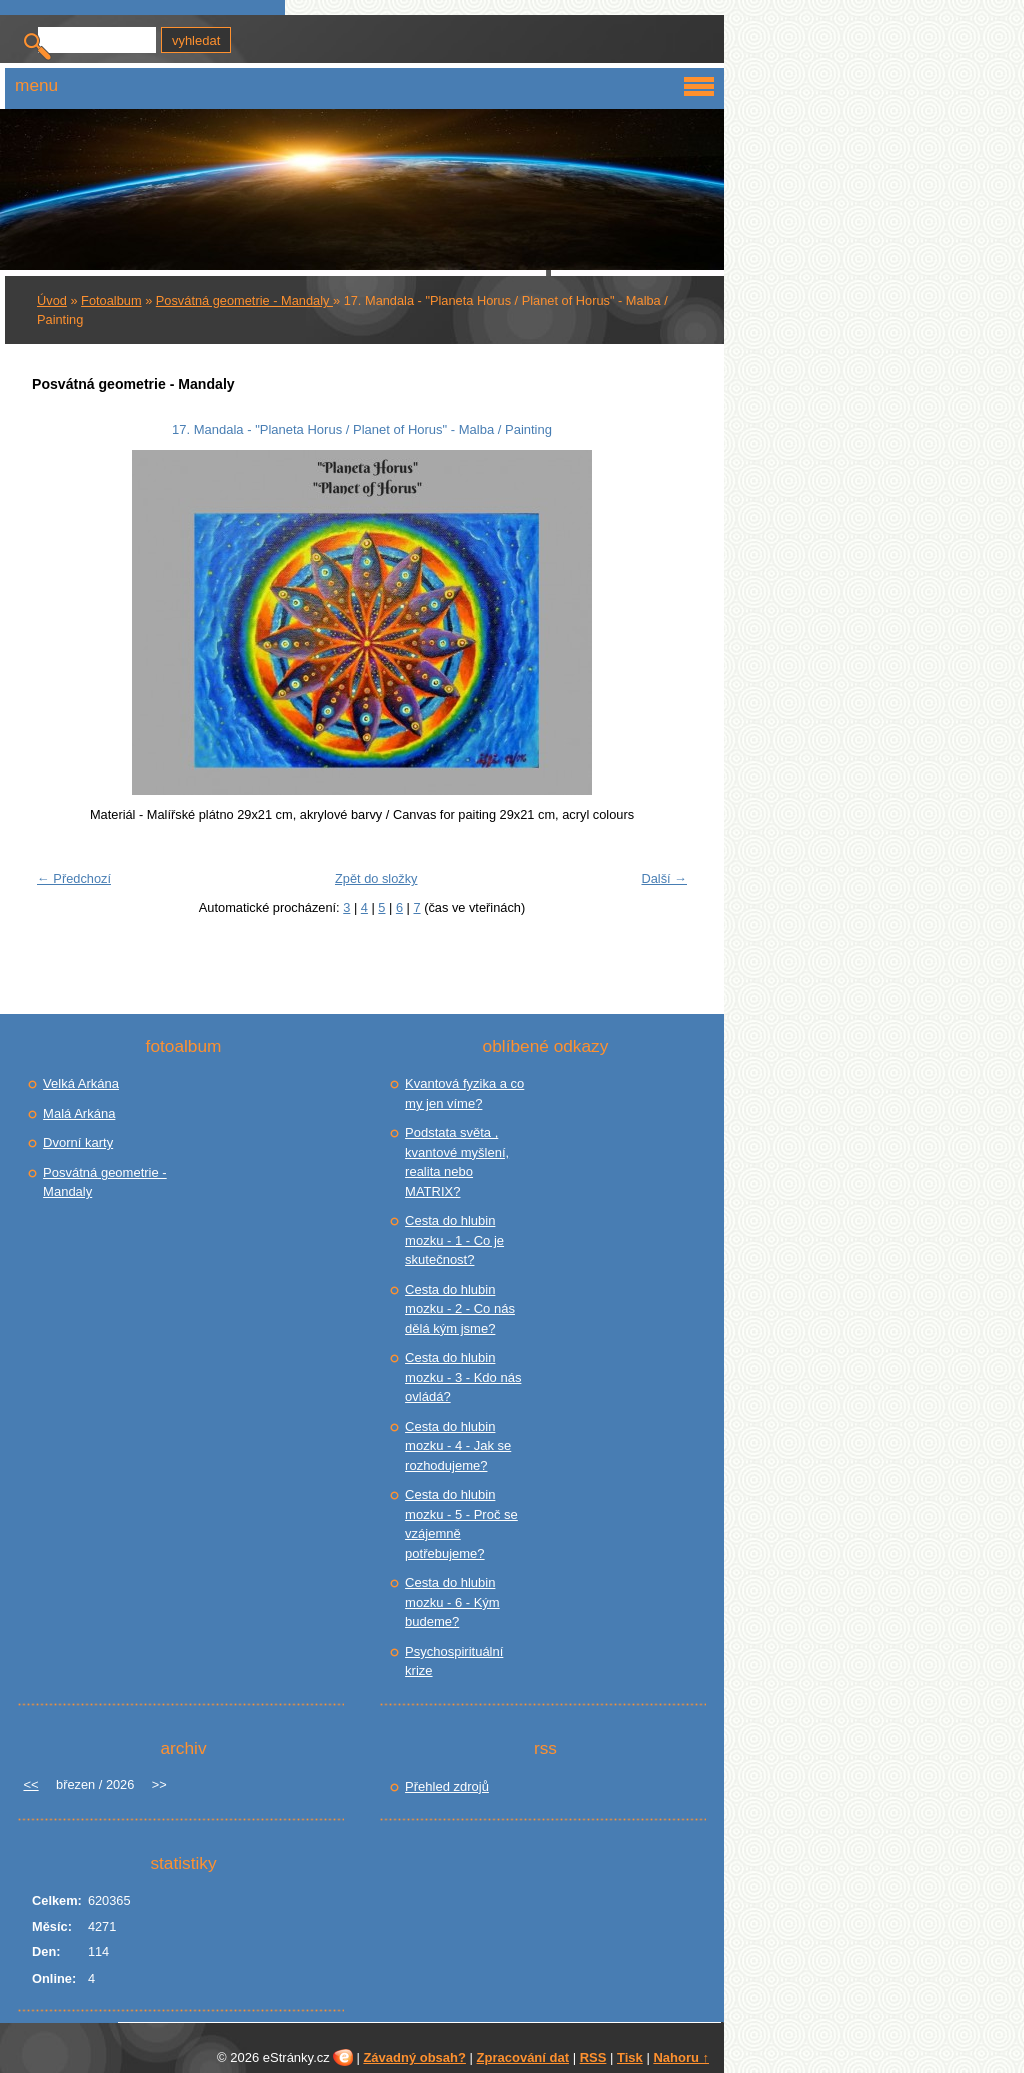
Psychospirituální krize (454, 1661)
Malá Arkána (79, 1113)
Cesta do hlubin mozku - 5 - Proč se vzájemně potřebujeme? (461, 1524)
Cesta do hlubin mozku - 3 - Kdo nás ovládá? (463, 1377)
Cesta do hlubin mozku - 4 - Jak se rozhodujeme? (458, 1446)
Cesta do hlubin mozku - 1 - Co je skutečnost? (454, 1240)
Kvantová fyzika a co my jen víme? (464, 1093)
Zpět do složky (376, 878)
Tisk (630, 2057)
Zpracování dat (523, 2057)
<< (30, 1784)
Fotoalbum (111, 300)
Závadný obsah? (414, 2057)
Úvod (52, 300)
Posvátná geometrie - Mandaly (244, 300)
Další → (664, 878)
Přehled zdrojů (447, 1786)
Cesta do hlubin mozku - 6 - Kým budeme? (452, 1602)
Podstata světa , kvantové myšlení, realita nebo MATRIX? (457, 1162)
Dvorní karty (78, 1142)
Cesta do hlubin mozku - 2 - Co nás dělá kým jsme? (460, 1309)
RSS (593, 2057)
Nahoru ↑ (681, 2057)
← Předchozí (74, 878)
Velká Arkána (81, 1083)
